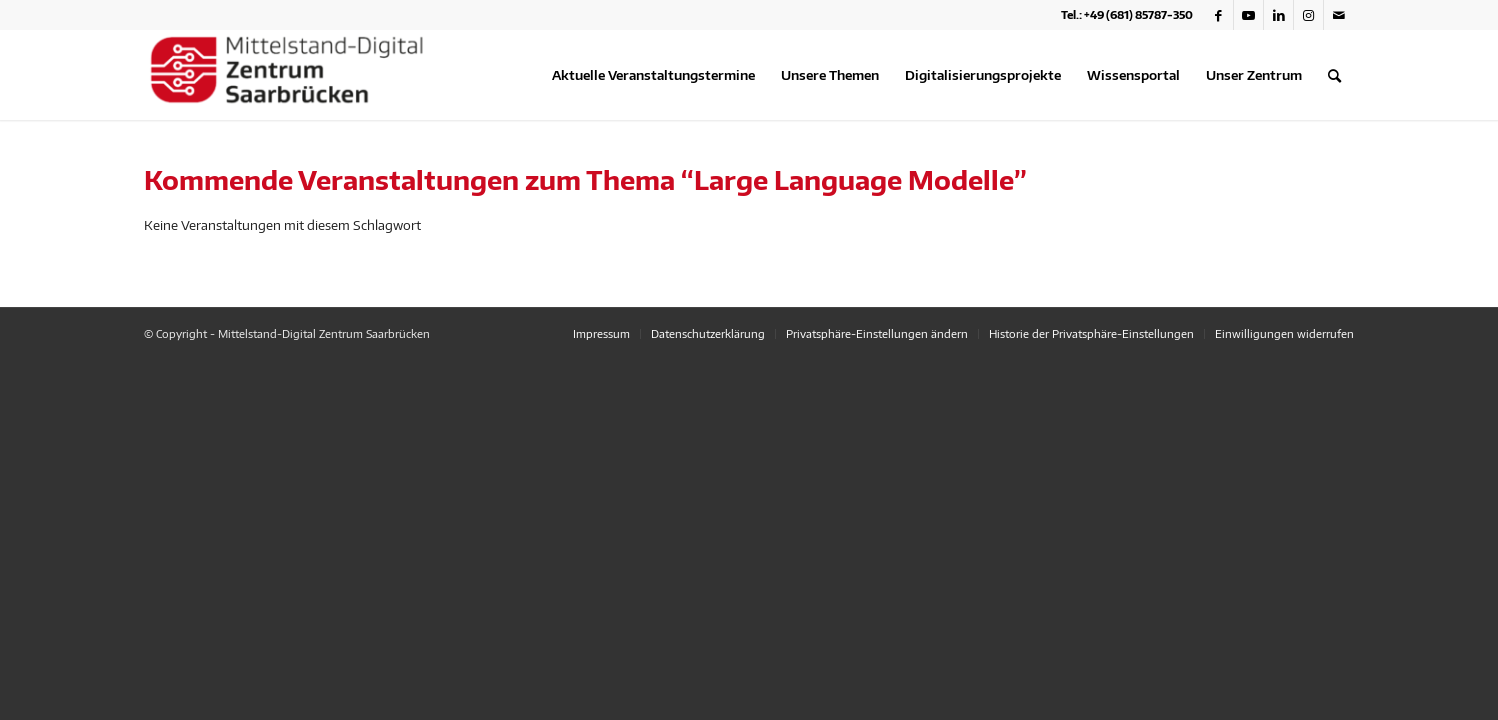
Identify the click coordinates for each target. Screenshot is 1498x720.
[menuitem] (653, 75)
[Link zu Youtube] (1248, 15)
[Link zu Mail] (1339, 15)
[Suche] (1334, 75)
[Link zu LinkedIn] (1278, 15)
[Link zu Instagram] (1308, 15)
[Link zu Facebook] (1218, 15)
